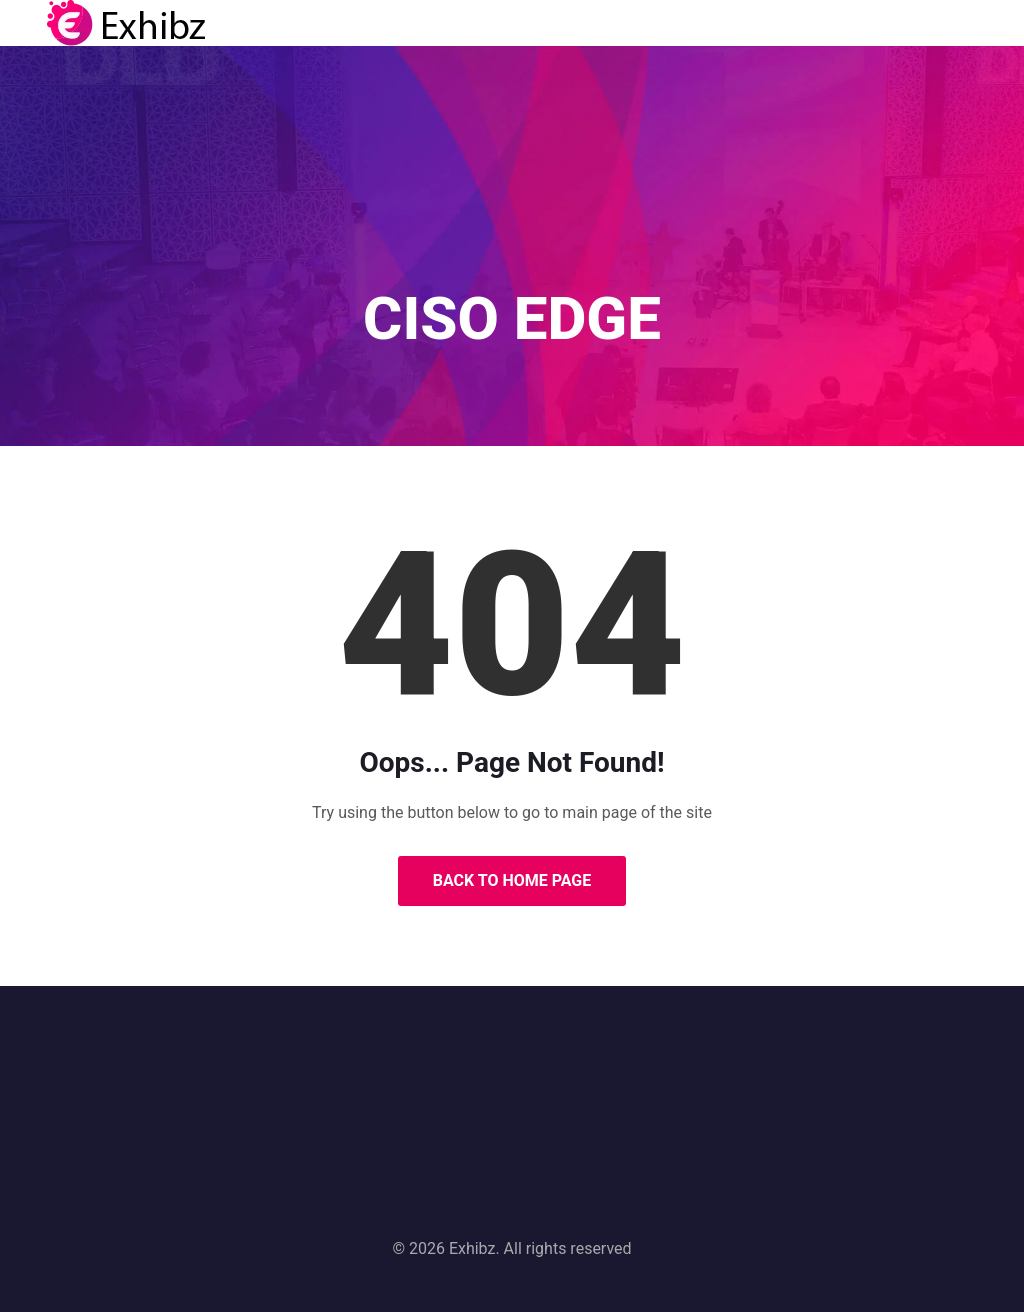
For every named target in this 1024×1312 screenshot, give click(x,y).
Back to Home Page (512, 880)
